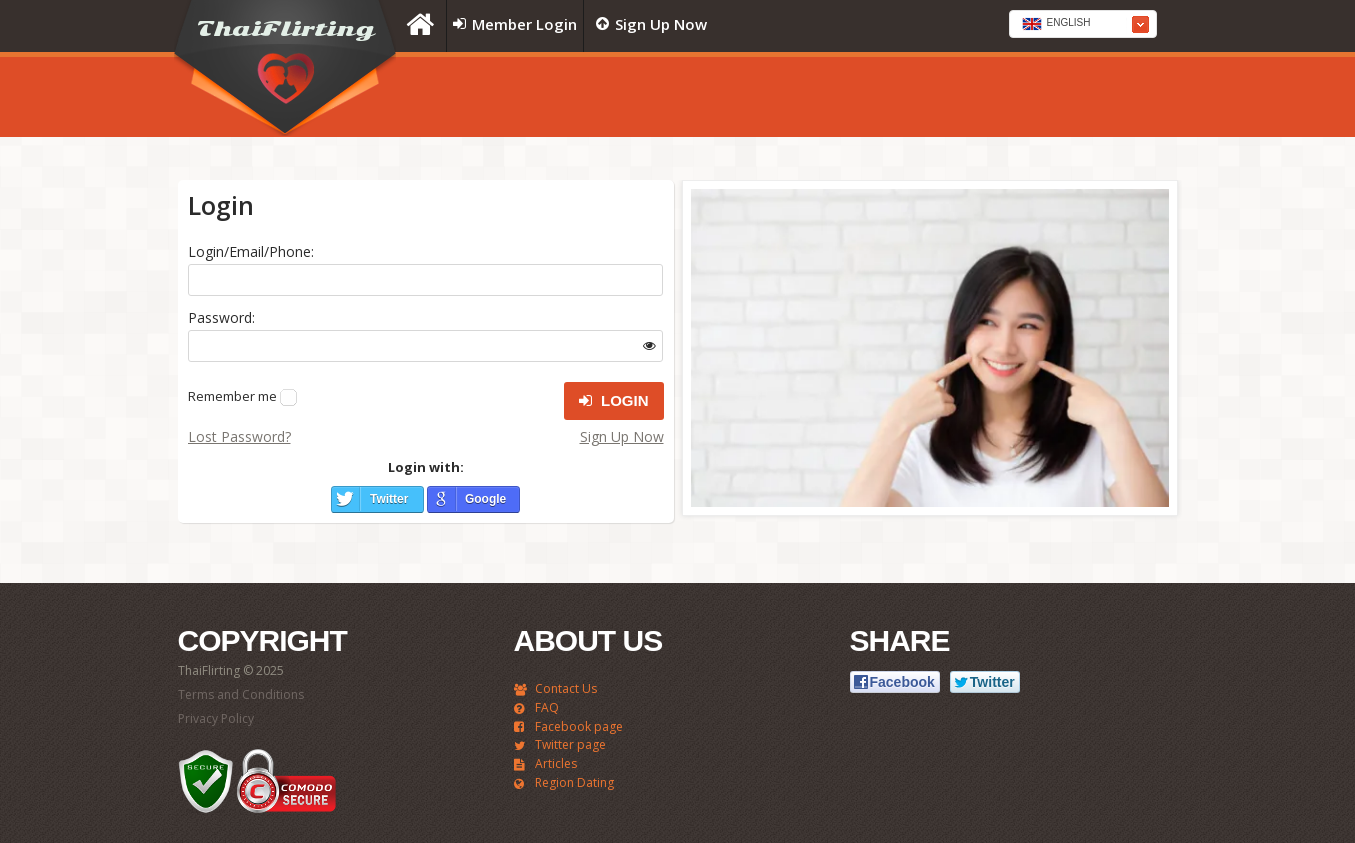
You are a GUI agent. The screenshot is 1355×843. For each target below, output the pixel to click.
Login (614, 401)
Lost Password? (239, 436)
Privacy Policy (216, 718)
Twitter (389, 499)
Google (485, 499)
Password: (221, 317)
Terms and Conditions (241, 694)
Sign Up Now (622, 436)
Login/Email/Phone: (251, 251)
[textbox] (1083, 25)
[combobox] (1083, 24)
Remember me (232, 396)
